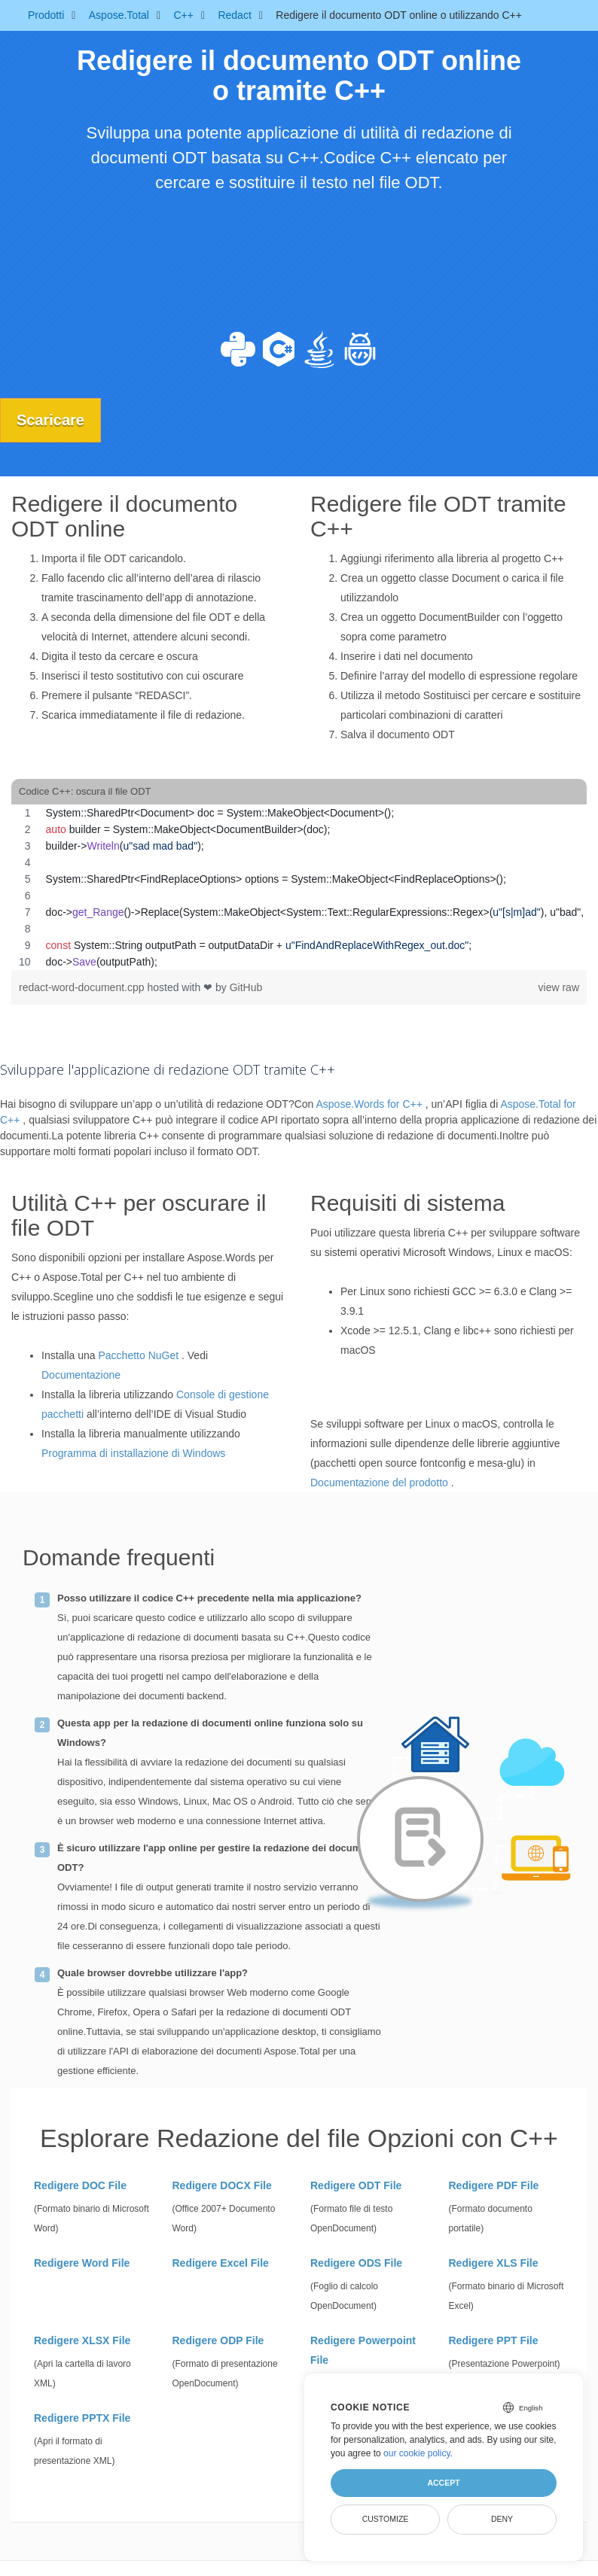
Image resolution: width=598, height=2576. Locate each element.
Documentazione (81, 1375)
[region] (299, 887)
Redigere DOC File (80, 2185)
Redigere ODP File (218, 2340)
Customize (385, 2518)
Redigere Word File (82, 2262)
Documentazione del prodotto (379, 1483)
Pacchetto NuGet (139, 1355)
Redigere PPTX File (82, 2417)
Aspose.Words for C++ (369, 1104)
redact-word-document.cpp (83, 987)
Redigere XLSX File (82, 2340)
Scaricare (53, 420)
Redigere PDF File (494, 2185)
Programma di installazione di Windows (133, 1453)
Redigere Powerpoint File (363, 2349)
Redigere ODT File (355, 2185)
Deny (502, 2518)
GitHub (246, 987)
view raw (559, 987)
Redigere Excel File (220, 2262)
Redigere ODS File (356, 2262)
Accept (443, 2482)
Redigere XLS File (494, 2262)
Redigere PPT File (494, 2340)
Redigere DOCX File (222, 2185)
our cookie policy (416, 2453)
